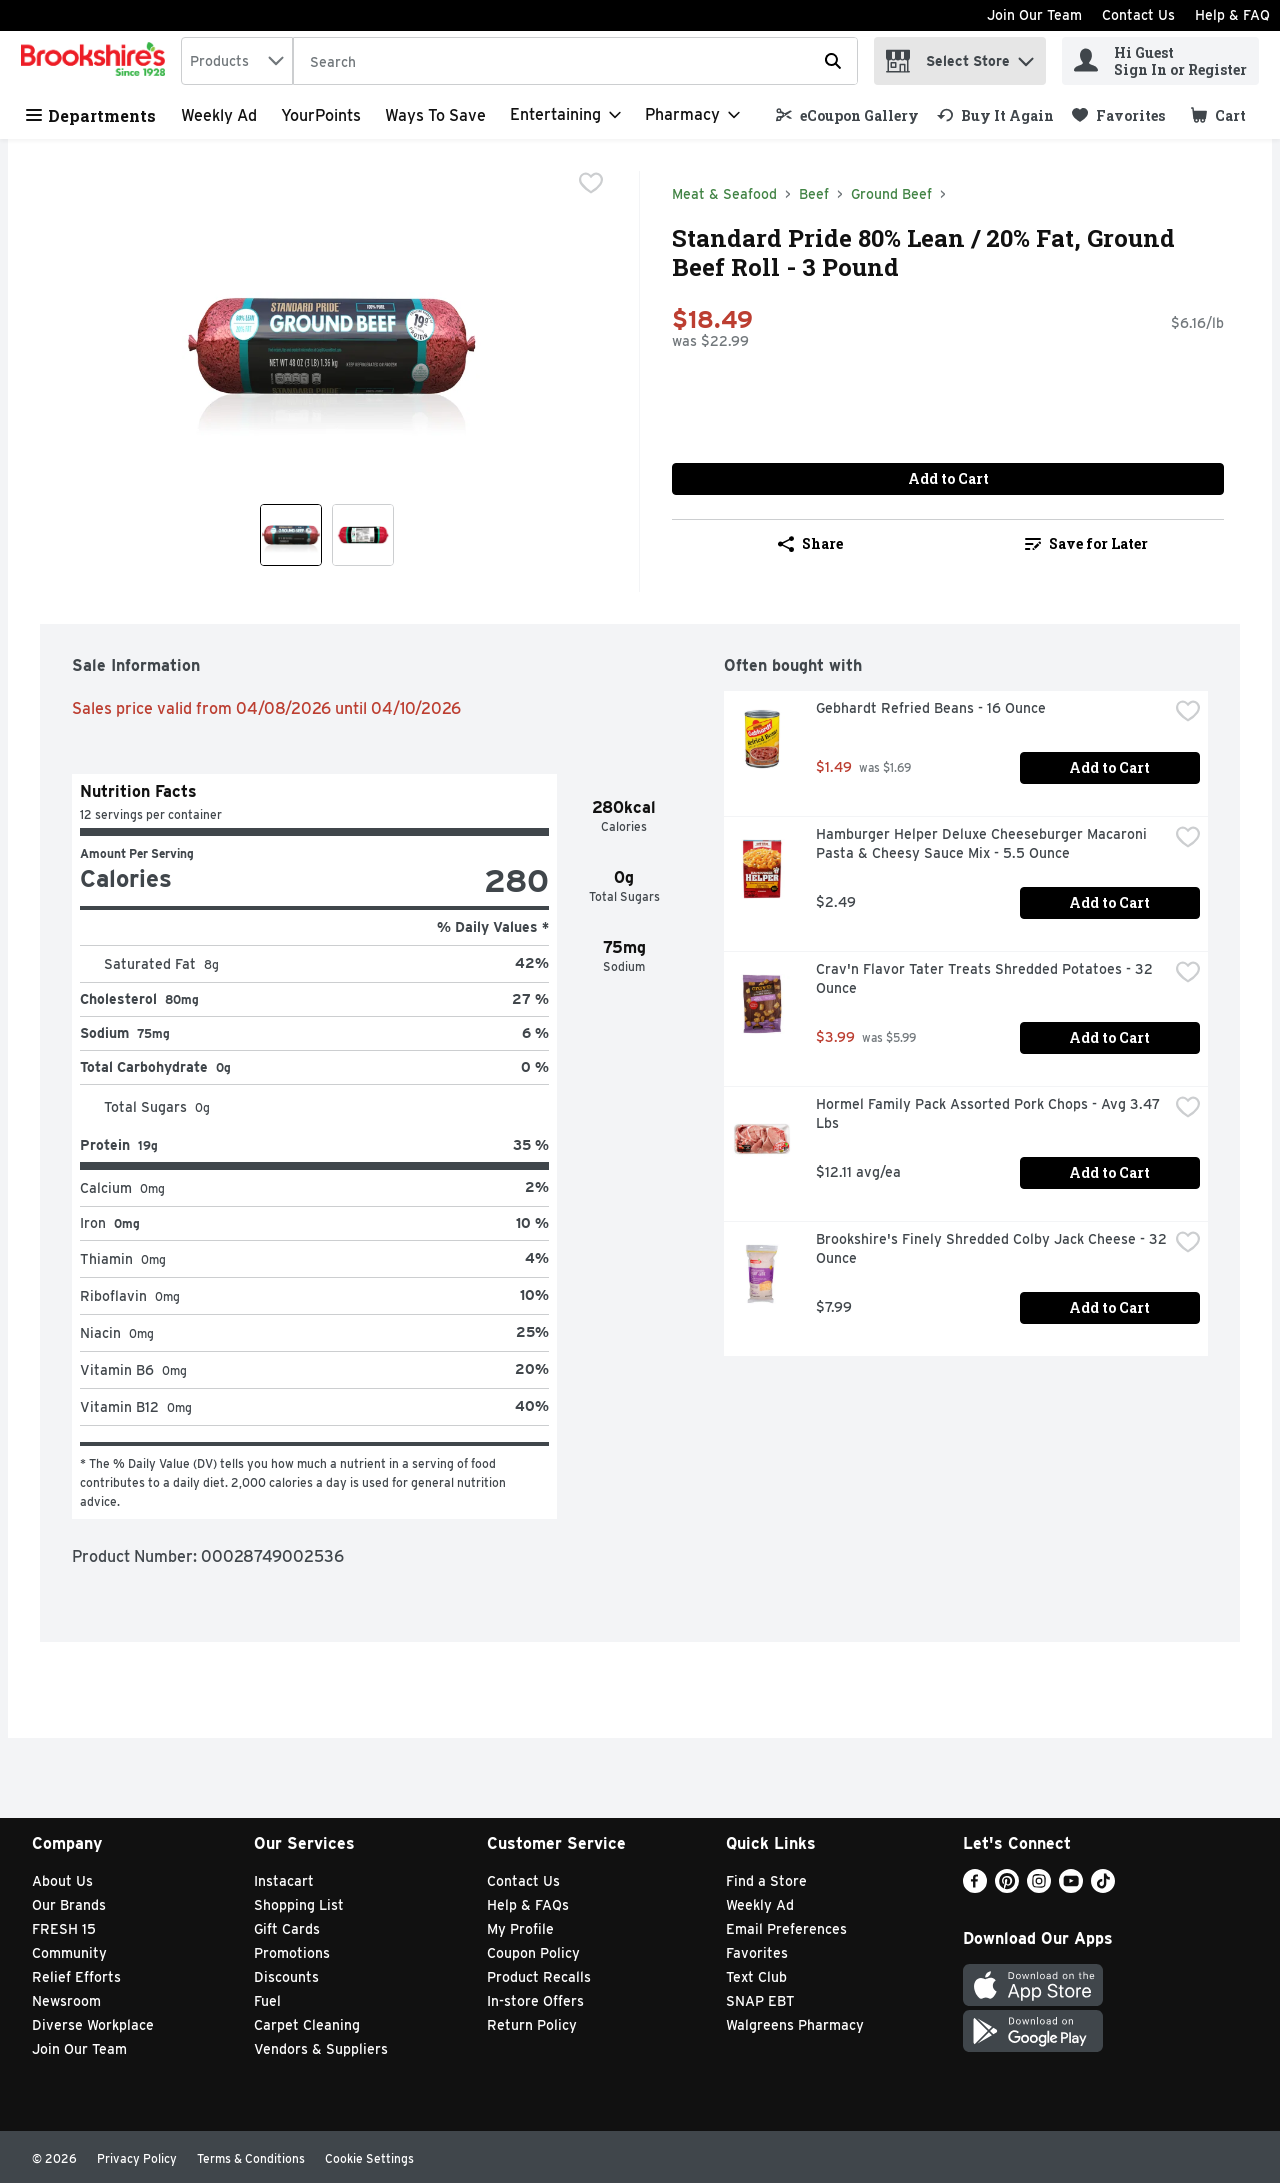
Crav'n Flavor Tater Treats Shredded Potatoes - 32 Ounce (986, 978)
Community (69, 1953)
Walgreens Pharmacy (795, 2025)
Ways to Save (435, 115)
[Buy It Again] (995, 115)
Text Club (756, 1977)
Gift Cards (287, 1929)
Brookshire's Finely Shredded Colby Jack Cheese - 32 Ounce (992, 1248)
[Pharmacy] (692, 115)
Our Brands (69, 1905)
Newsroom (66, 2001)
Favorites (757, 1953)
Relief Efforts (76, 1977)
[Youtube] (1071, 1887)
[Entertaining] (565, 115)
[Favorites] (1118, 115)
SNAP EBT (760, 2001)
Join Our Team (1034, 15)
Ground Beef (891, 194)
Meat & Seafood (724, 194)
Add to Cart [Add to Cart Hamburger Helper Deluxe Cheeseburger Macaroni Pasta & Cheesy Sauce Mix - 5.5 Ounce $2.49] (1109, 902)
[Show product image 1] (291, 535)
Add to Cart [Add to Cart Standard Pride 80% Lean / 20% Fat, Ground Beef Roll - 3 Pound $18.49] (948, 478)
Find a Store (766, 1881)
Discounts (286, 1977)
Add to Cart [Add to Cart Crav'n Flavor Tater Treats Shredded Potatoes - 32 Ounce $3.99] (1109, 1037)
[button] (1026, 56)
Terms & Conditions (251, 2158)
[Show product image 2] (363, 535)
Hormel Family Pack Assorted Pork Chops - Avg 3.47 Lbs (990, 1113)
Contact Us (1138, 15)
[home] (97, 61)
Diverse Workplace (93, 2025)
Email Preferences (786, 1929)
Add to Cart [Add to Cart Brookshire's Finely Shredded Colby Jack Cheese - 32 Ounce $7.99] (1109, 1307)
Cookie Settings (369, 2158)
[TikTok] (1103, 1887)
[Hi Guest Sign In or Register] (1160, 61)
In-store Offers (535, 2001)
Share (810, 543)
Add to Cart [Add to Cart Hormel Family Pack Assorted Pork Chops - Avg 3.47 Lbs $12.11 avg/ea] (1109, 1172)
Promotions (292, 1953)
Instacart (284, 1881)
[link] (847, 115)
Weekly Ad (219, 115)
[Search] (575, 62)
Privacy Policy (137, 2158)
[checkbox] (591, 185)
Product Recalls (539, 1977)
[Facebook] (975, 1887)
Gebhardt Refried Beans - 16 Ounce (931, 708)
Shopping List (299, 1905)
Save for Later (1086, 543)
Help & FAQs (528, 1905)
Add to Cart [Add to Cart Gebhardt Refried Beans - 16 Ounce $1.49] (1109, 767)
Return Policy (532, 2025)
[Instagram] (1039, 1887)
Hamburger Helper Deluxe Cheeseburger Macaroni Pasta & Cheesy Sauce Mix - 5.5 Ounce (983, 843)
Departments (91, 115)
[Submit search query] (833, 61)
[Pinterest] (1007, 1887)
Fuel (267, 2001)
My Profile (520, 1929)
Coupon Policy (533, 1953)
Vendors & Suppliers (321, 2049)
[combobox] (237, 61)
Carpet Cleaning (307, 2025)
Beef (814, 194)
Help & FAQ (1232, 15)
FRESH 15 (64, 1929)
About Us (62, 1881)
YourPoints (321, 115)
